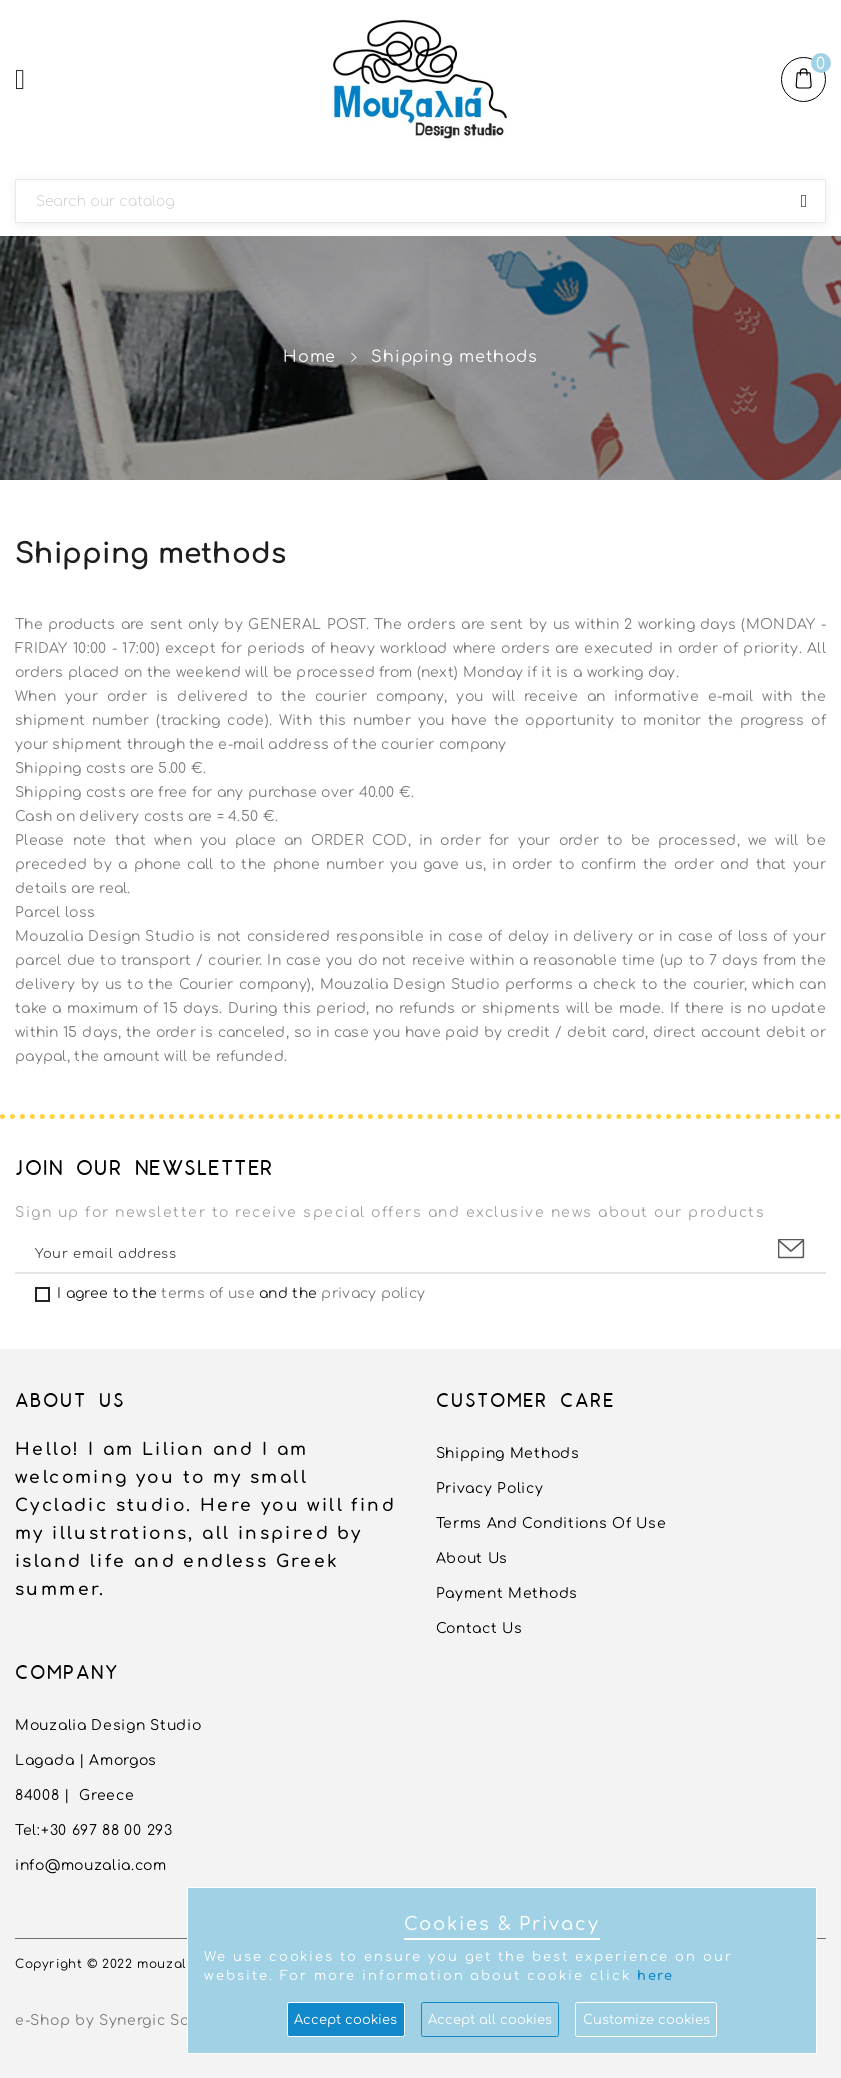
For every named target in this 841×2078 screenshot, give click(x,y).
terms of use (207, 1293)
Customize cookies (646, 2020)
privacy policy (373, 1293)
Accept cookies (345, 2020)
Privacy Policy (490, 1488)
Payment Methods (507, 1593)
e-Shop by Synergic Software (126, 2020)
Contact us (479, 1628)
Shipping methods (508, 1453)
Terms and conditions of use (551, 1523)
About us (472, 1558)
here (656, 1976)
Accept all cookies (490, 2020)
